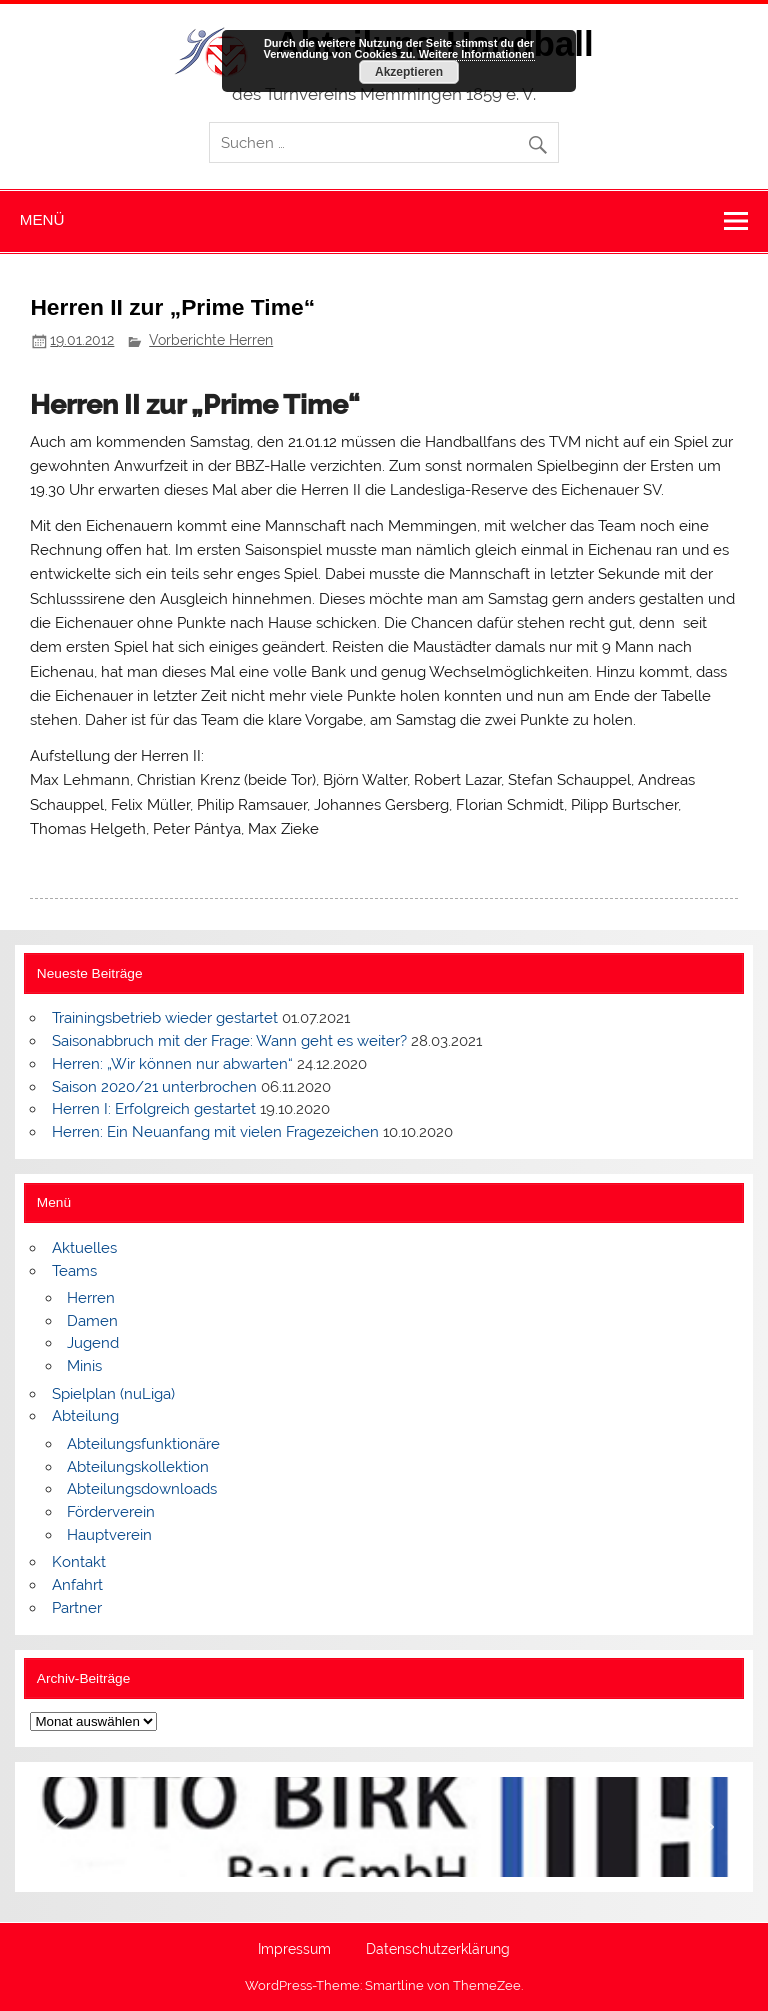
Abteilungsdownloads (142, 1489)
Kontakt (79, 1562)
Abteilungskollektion (138, 1467)
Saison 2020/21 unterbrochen (154, 1087)
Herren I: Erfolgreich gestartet (154, 1109)
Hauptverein (109, 1535)
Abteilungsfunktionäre (143, 1444)
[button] (61, 1827)
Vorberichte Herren (211, 340)
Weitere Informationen (477, 54)
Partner (77, 1608)
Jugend (93, 1343)
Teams (74, 1271)
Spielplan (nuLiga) (113, 1394)
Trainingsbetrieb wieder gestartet (165, 1018)
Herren (91, 1298)
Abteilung (85, 1416)
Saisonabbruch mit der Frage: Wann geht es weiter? (229, 1041)
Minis (84, 1366)
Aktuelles (84, 1248)
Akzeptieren (409, 72)
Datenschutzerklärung (438, 1950)
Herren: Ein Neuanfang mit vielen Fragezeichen (215, 1132)
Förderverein (111, 1512)
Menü (42, 219)
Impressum (294, 1950)
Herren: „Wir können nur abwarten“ (172, 1064)
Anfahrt (77, 1585)
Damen (92, 1321)
